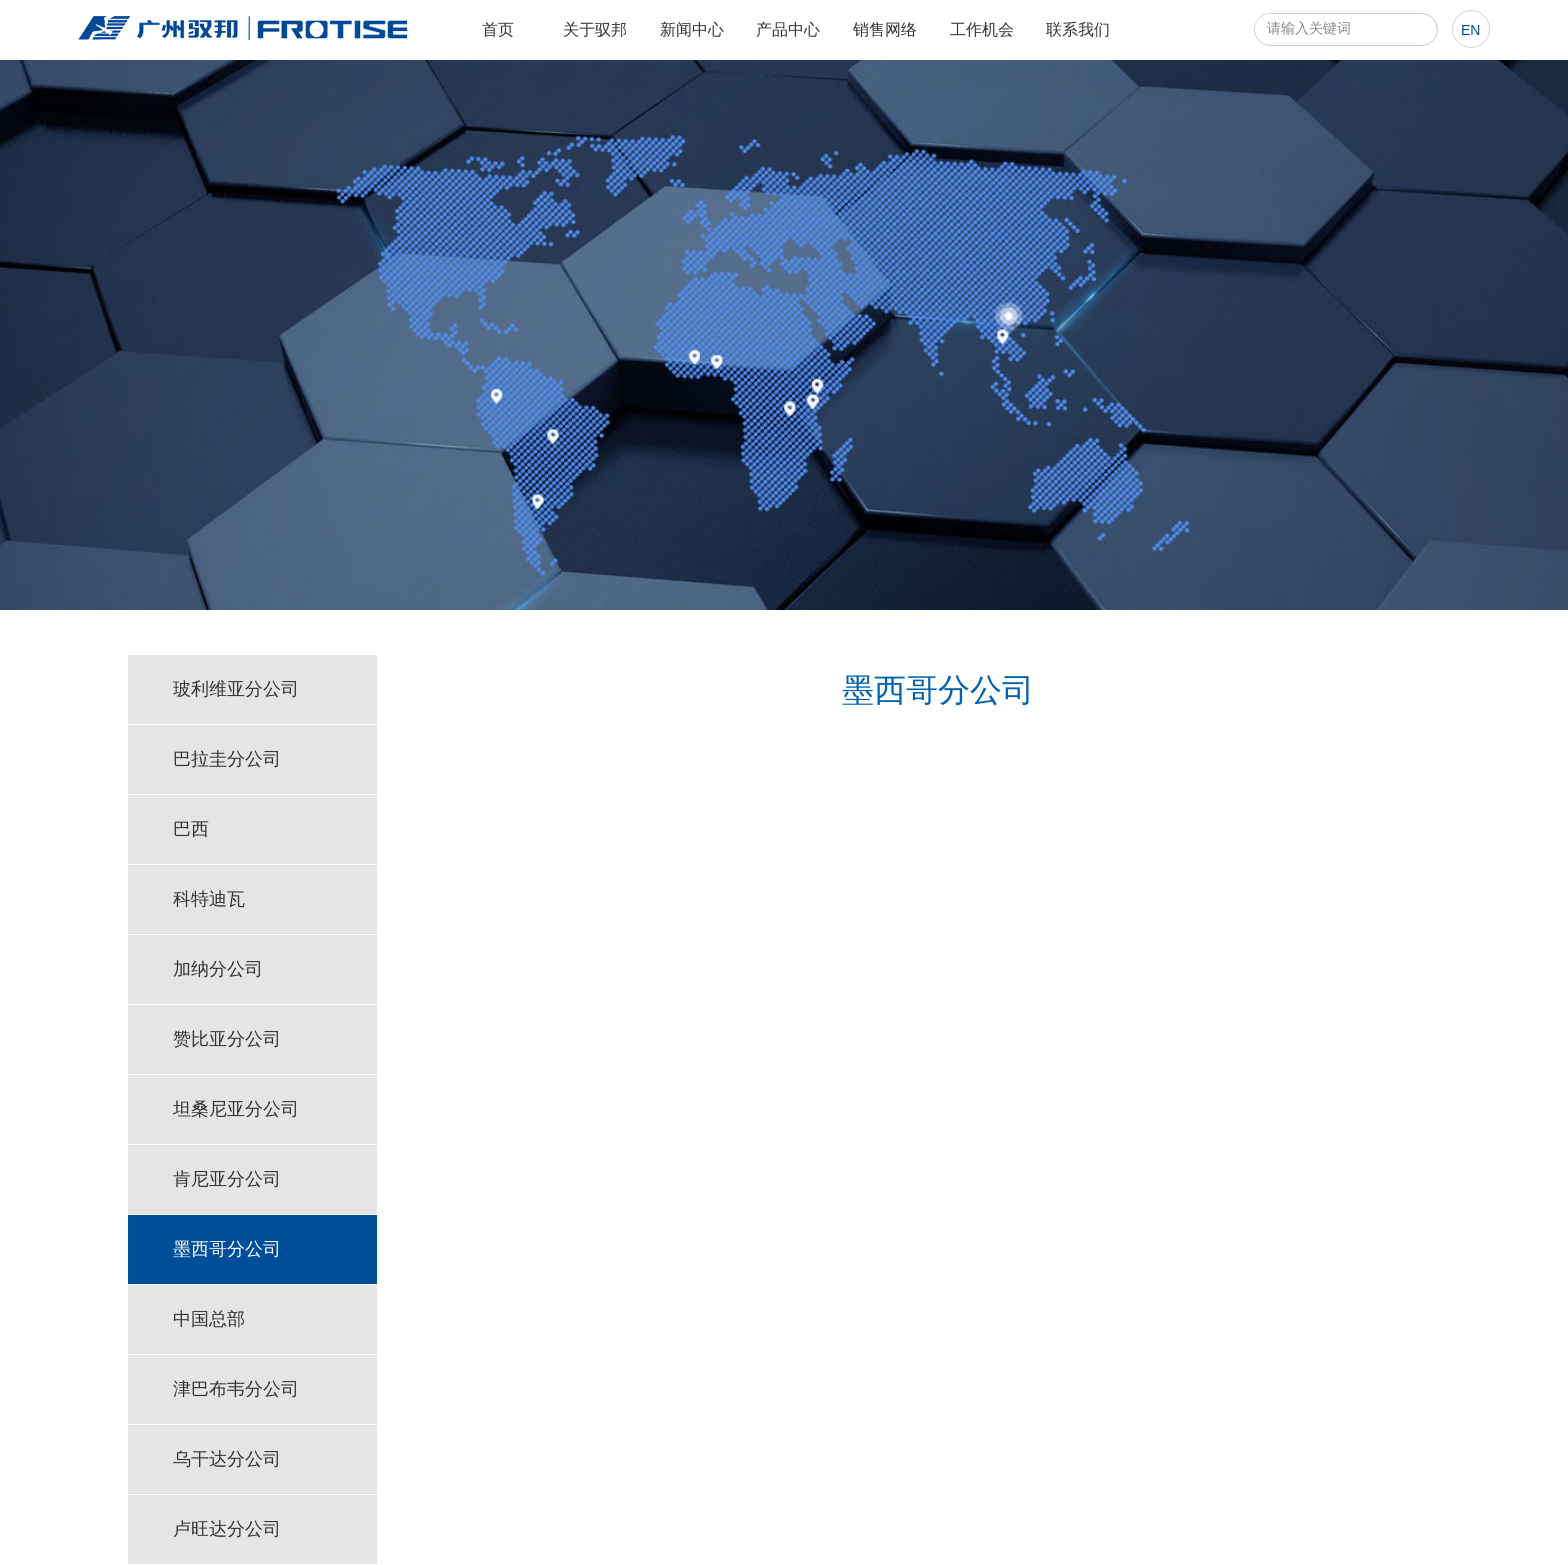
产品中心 (788, 29)
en (1470, 30)
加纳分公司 (218, 969)
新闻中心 (692, 29)
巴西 (191, 829)
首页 (498, 29)
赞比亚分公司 (227, 1039)
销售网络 (885, 29)
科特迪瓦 (209, 899)
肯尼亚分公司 (227, 1179)
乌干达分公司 (227, 1459)
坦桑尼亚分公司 (236, 1109)
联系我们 (1078, 29)
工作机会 (982, 29)
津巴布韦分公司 (236, 1389)
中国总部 (209, 1319)
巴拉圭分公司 (227, 759)
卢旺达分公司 (227, 1529)
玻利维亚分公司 (236, 689)
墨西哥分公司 (227, 1249)
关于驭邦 (595, 29)
